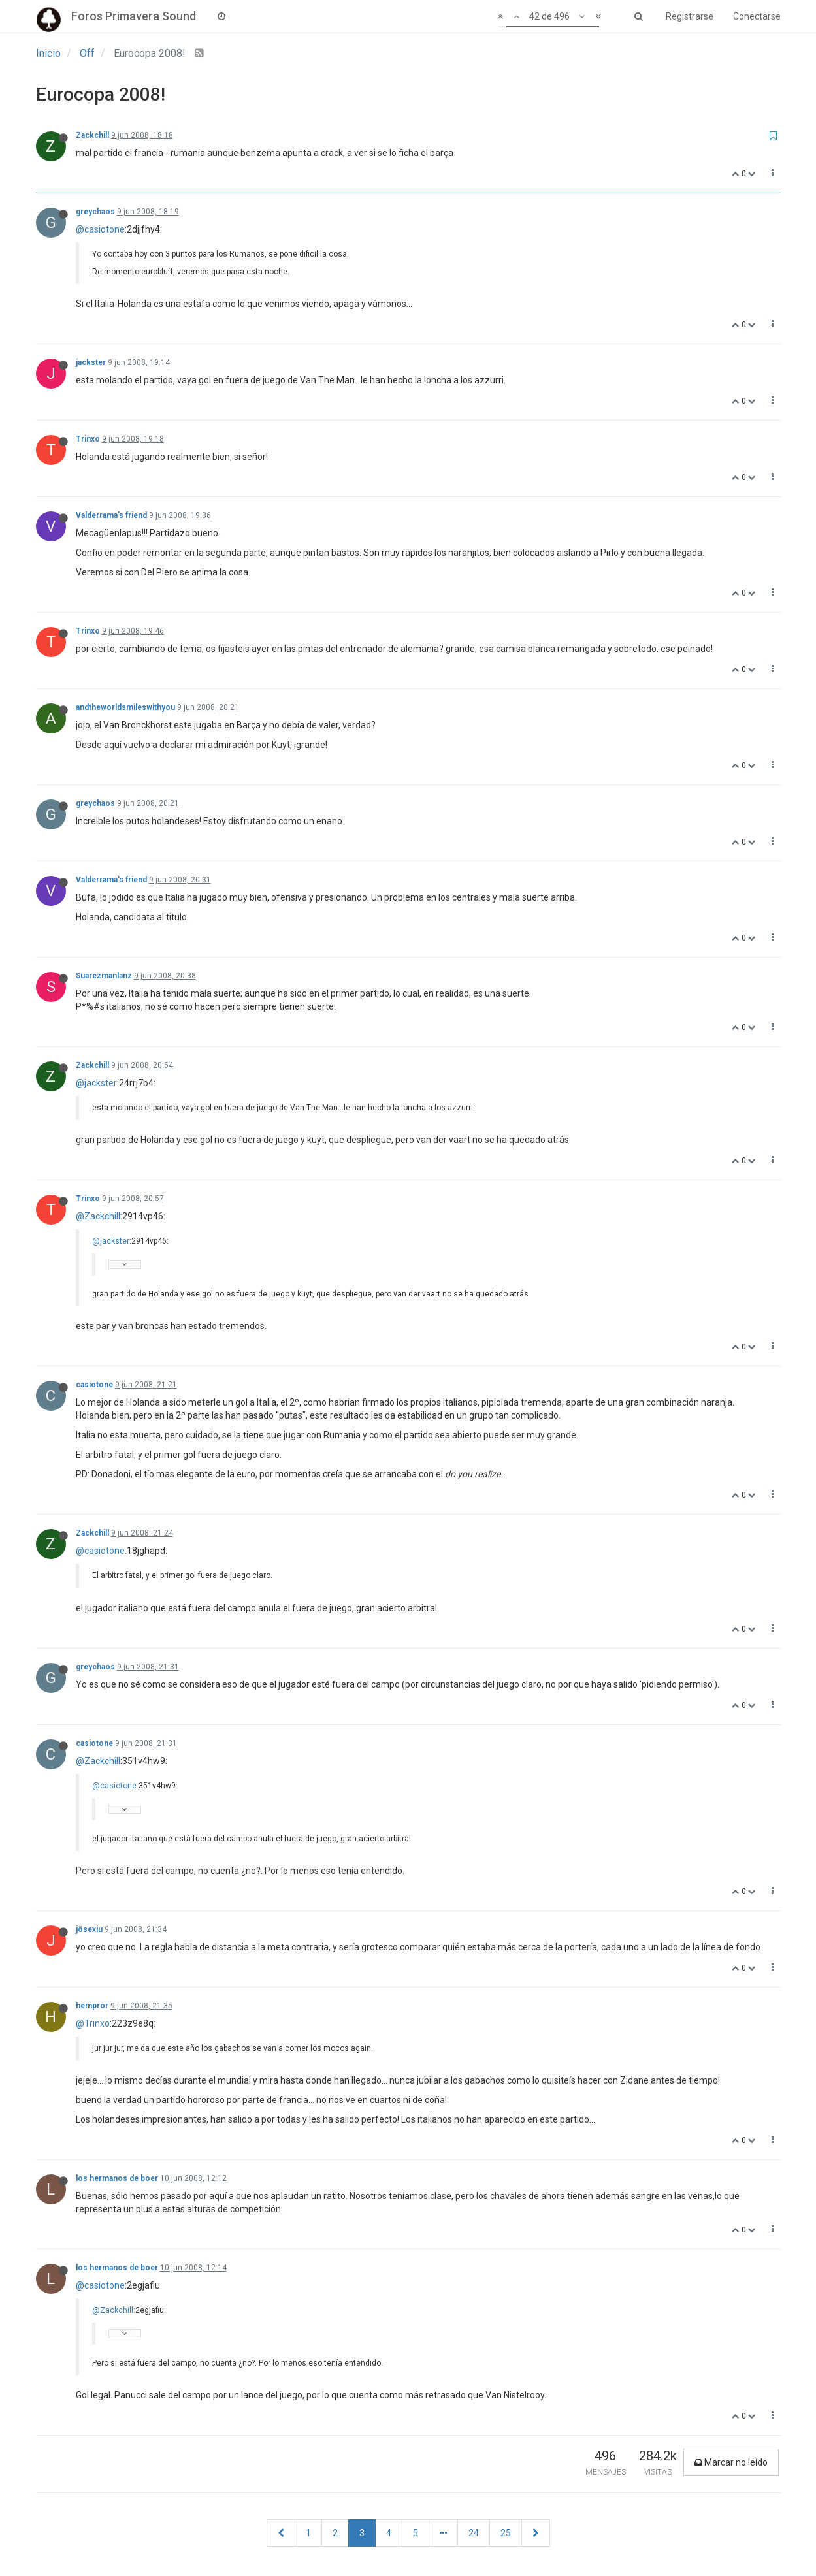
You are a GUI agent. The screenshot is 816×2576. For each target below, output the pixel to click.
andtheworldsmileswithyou (125, 707)
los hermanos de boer (117, 2178)
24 (473, 2533)
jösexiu (89, 1929)
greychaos (95, 211)
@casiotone (100, 229)
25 (505, 2533)
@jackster (96, 1083)
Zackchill (92, 135)
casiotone (94, 1384)
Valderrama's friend (111, 515)
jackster (91, 362)
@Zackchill (98, 1216)
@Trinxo (93, 2023)
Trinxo (88, 438)
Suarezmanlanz (104, 975)
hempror (92, 2005)
